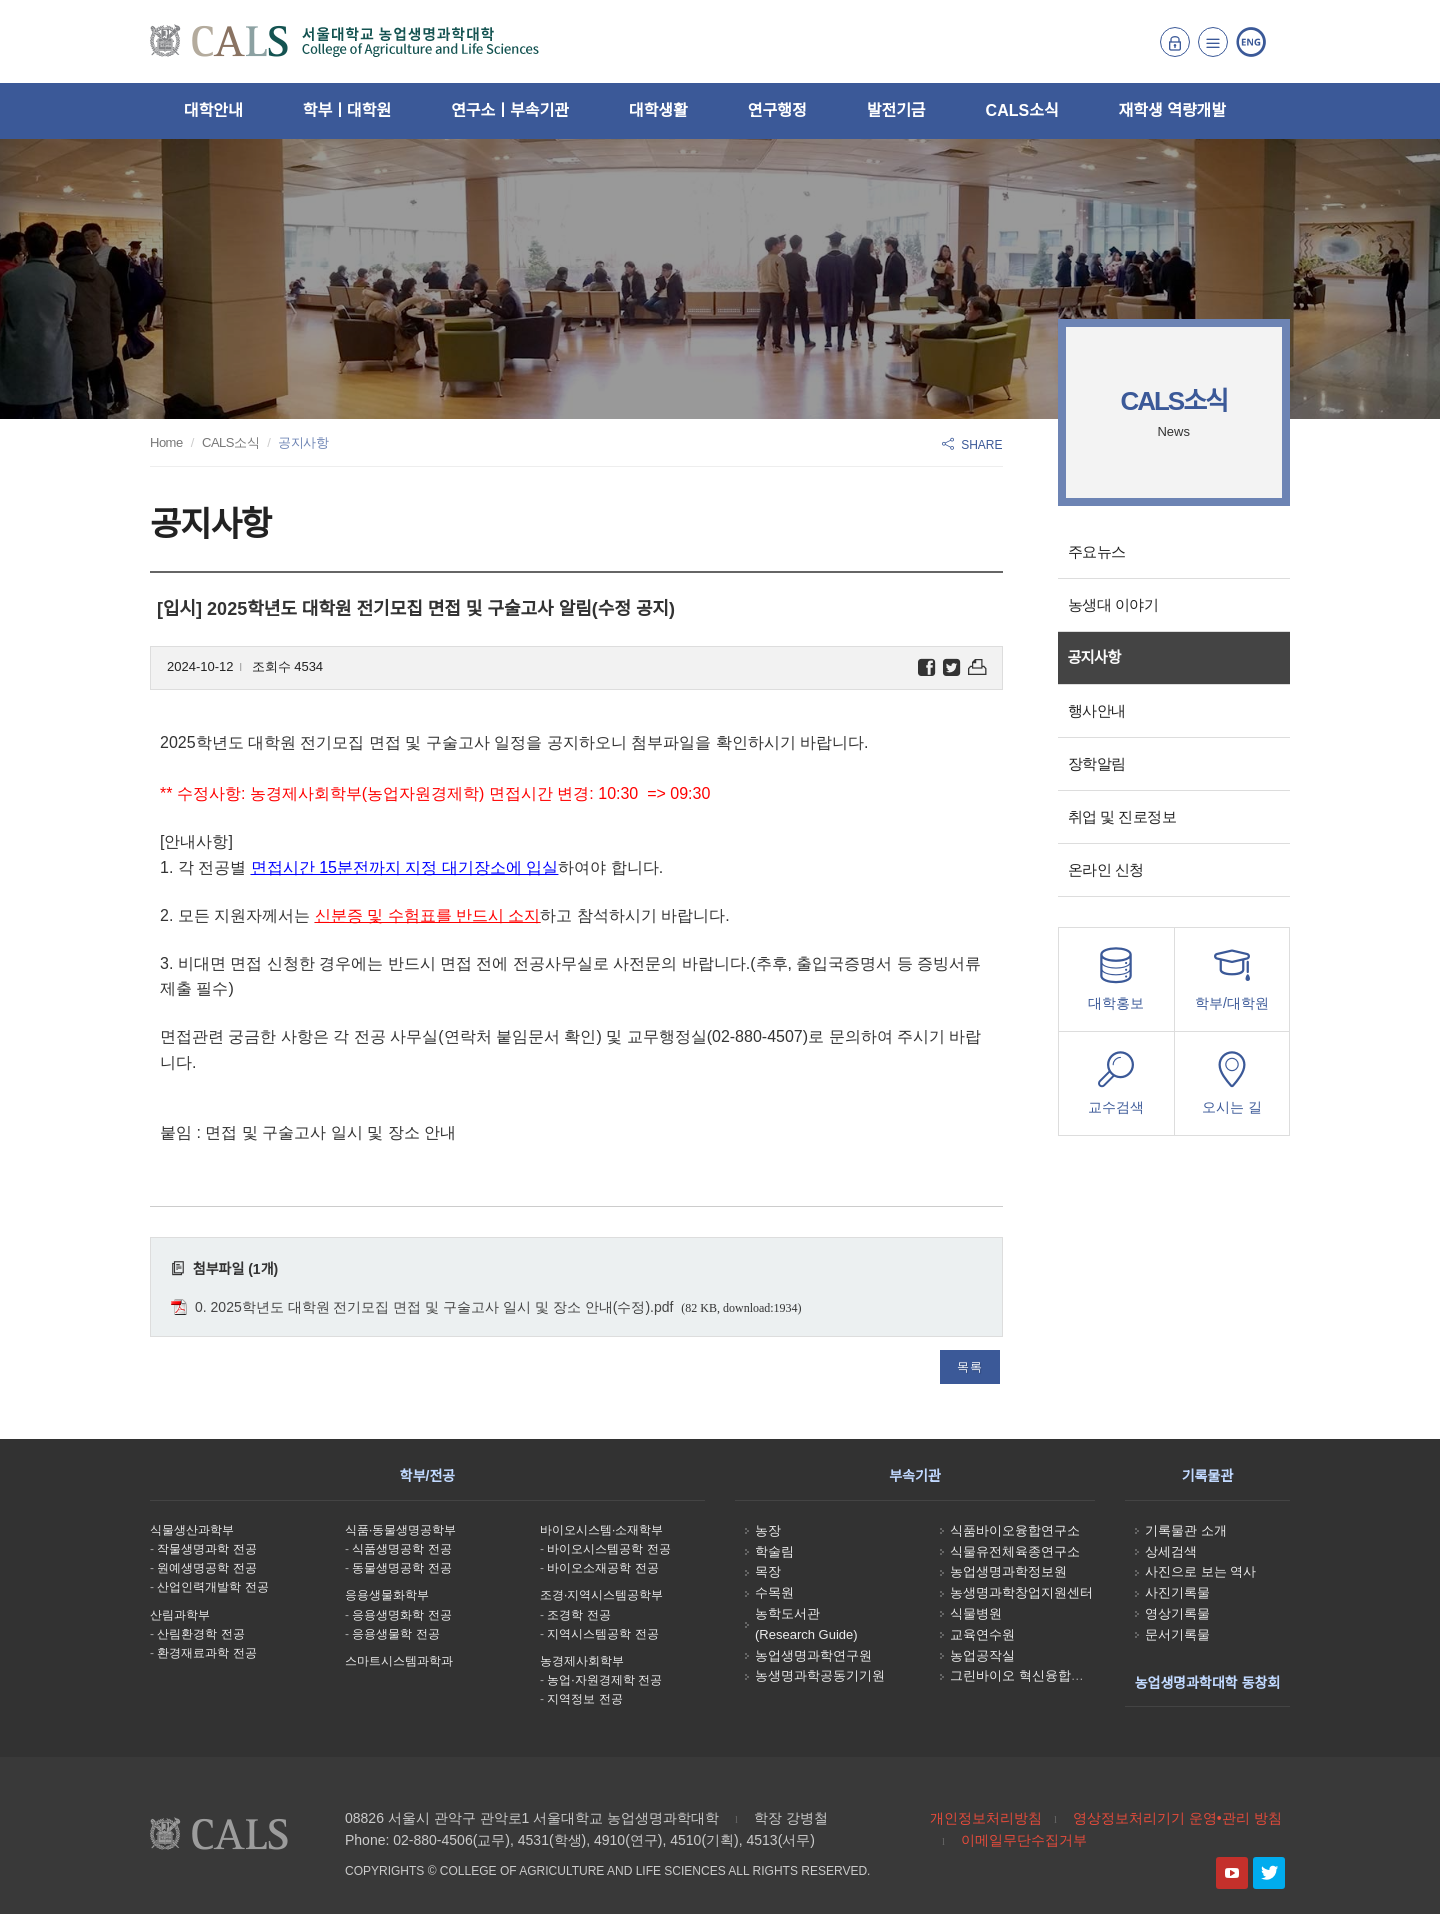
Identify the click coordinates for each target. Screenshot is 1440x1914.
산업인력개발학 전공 (212, 1587)
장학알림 (1097, 763)
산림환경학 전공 (200, 1634)
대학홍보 (1116, 984)
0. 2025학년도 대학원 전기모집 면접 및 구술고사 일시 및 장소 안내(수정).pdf (434, 1307)
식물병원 (976, 1613)
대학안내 (213, 110)
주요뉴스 (1097, 551)
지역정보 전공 (584, 1699)
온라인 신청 (1106, 869)
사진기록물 (1177, 1592)
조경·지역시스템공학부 (601, 1595)
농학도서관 (787, 1613)
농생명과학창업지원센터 (1021, 1592)
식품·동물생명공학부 (400, 1530)
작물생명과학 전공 (206, 1549)
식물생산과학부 (192, 1530)
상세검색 (1171, 1551)
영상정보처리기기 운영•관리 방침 (1177, 1818)
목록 (970, 1367)
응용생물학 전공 (395, 1634)
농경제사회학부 (582, 1661)
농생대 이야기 (1113, 604)
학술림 (774, 1551)
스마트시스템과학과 (399, 1661)
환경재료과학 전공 (206, 1653)
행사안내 (1097, 710)
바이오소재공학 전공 (602, 1568)
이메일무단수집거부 (1024, 1840)
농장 (768, 1530)
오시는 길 (1232, 1088)
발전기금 (896, 110)
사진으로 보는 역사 (1200, 1571)
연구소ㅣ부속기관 (510, 110)
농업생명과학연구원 (813, 1655)
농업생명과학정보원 (1008, 1571)
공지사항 (1094, 657)
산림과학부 (180, 1615)
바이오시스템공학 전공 (608, 1549)
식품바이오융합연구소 (1015, 1530)
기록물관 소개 (1186, 1530)
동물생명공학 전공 (401, 1568)
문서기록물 (1177, 1634)
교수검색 (1116, 1088)
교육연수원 (982, 1634)
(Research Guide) (806, 1634)
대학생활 (658, 110)
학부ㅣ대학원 (347, 110)
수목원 (774, 1592)
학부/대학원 (1232, 984)
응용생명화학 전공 (401, 1615)
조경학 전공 (578, 1615)
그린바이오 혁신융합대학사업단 (1043, 1675)
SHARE (972, 445)
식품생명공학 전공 (401, 1549)
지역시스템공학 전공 (602, 1634)
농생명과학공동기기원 (820, 1675)
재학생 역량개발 (1173, 110)
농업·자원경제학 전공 (604, 1680)
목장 (768, 1571)
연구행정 (777, 110)
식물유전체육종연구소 (1015, 1551)
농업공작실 (982, 1655)
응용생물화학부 (387, 1595)
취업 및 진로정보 (1122, 816)
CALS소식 (1022, 110)
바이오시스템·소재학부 (601, 1530)
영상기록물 (1177, 1613)
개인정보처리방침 (986, 1818)
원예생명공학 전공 (206, 1568)
